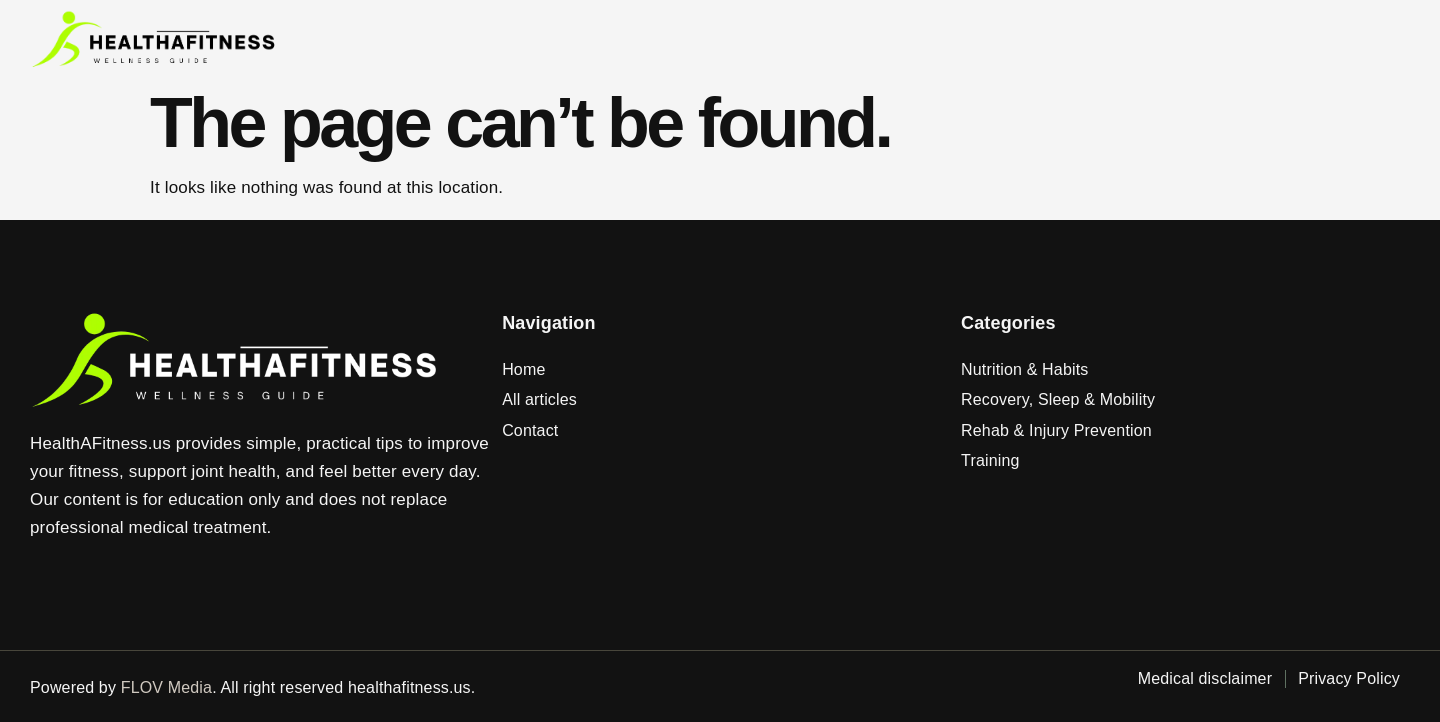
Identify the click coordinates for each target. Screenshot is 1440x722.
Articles (848, 39)
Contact (952, 39)
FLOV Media (166, 687)
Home (758, 39)
